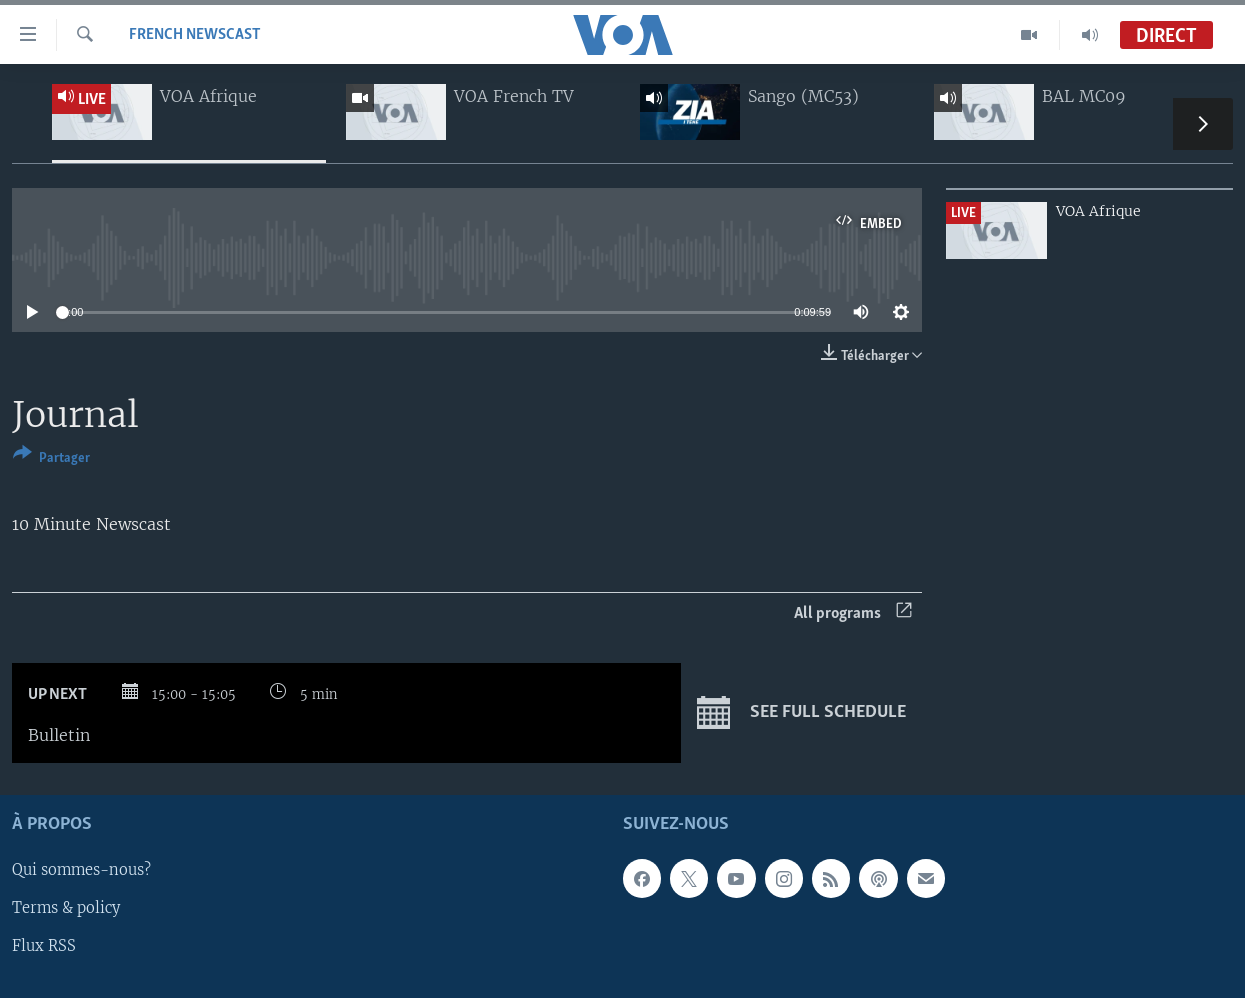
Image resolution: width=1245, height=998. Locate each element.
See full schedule (801, 713)
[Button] (51, 459)
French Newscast (195, 35)
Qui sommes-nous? (81, 871)
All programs (853, 613)
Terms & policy (66, 909)
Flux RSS (44, 947)
